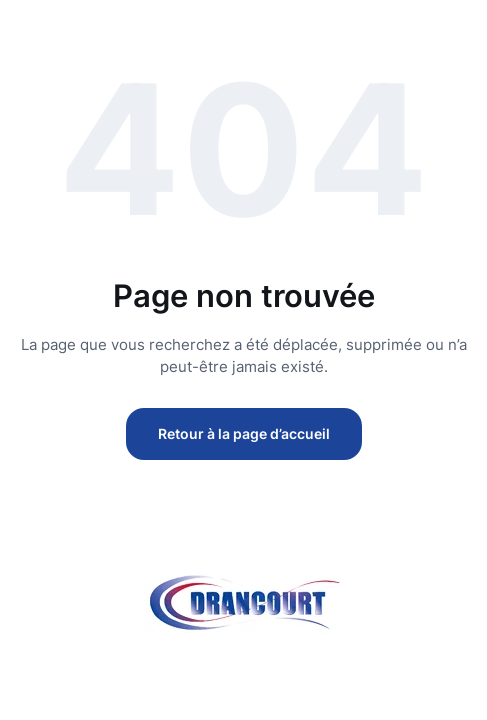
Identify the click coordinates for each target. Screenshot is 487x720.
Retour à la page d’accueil (244, 433)
